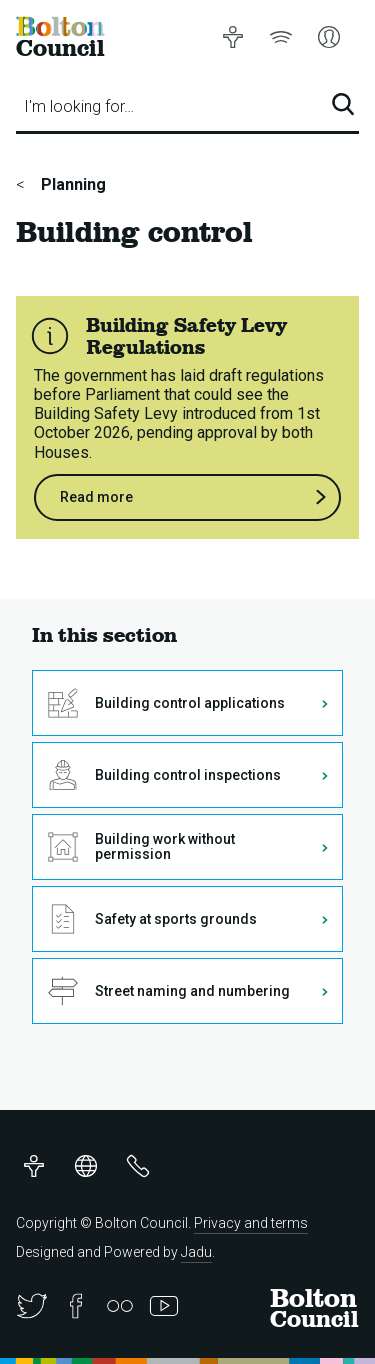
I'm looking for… (79, 106)
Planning (71, 184)
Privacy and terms (251, 1223)
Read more (193, 497)
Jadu (196, 1252)
